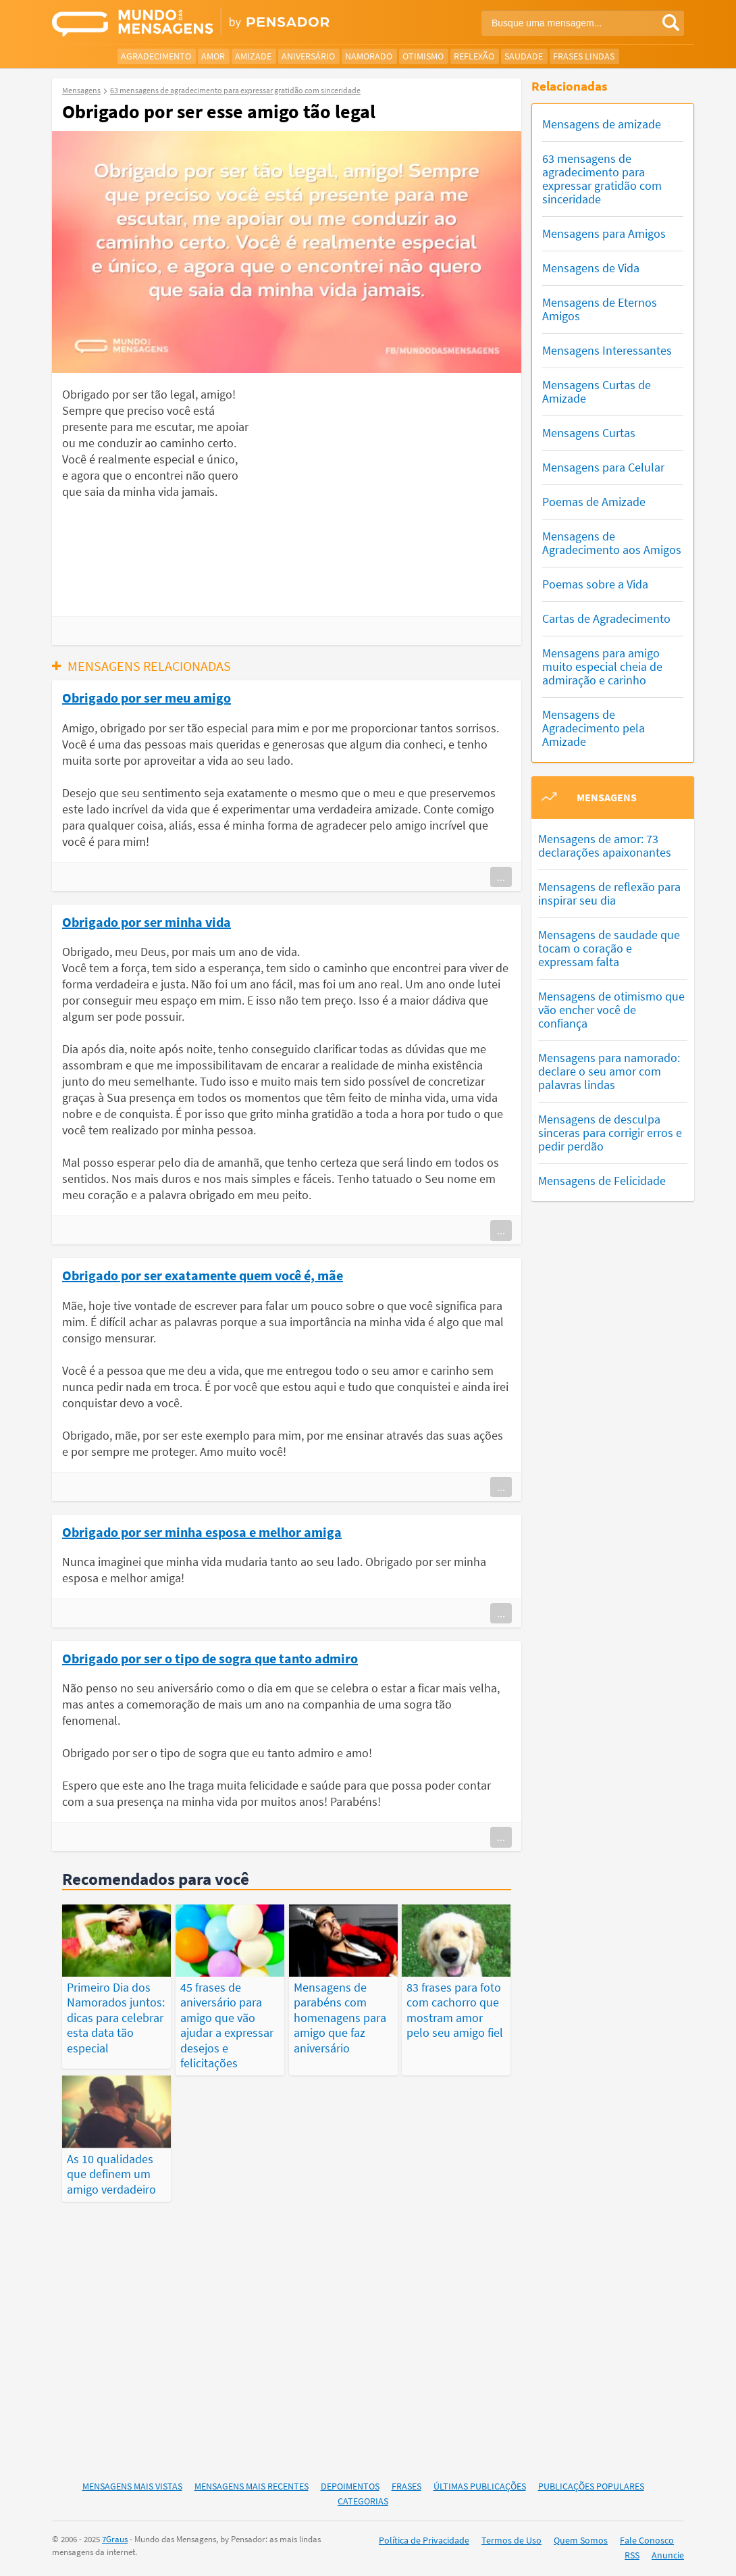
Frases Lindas (583, 56)
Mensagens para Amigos (604, 233)
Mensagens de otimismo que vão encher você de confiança (611, 1009)
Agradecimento (156, 56)
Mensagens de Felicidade (602, 1180)
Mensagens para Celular (603, 467)
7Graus (115, 2539)
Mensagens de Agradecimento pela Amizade (593, 728)
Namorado (368, 56)
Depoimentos (350, 2486)
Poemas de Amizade (594, 501)
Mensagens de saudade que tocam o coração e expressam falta (609, 948)
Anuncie (668, 2555)
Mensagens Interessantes (607, 350)
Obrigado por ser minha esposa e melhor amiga (202, 1531)
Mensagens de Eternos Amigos (599, 309)
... (501, 877)
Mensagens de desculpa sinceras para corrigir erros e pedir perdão (610, 1132)
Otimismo (423, 56)
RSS (632, 2555)
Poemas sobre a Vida (595, 584)
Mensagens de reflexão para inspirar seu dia (609, 893)
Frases (406, 2486)
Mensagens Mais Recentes (251, 2486)
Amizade (253, 56)
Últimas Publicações (479, 2486)
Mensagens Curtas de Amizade (596, 391)
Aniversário (308, 56)
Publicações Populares (591, 2486)
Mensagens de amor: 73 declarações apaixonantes (604, 845)
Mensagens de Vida (590, 268)
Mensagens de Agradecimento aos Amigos (611, 542)
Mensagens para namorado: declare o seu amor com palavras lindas (609, 1071)
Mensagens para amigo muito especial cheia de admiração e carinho (602, 666)
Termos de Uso (511, 2540)
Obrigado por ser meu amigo (146, 697)
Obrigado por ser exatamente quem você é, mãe (202, 1275)
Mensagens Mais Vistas (132, 2486)
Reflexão (474, 56)
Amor (213, 56)
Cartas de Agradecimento (606, 618)
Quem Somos (581, 2540)
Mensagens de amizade (601, 124)
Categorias (363, 2501)
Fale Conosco (647, 2540)
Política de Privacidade (424, 2540)
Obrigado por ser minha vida (146, 921)
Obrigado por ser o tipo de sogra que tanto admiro (210, 1658)
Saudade (523, 56)
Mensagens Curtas (588, 432)
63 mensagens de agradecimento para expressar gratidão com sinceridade (602, 179)
